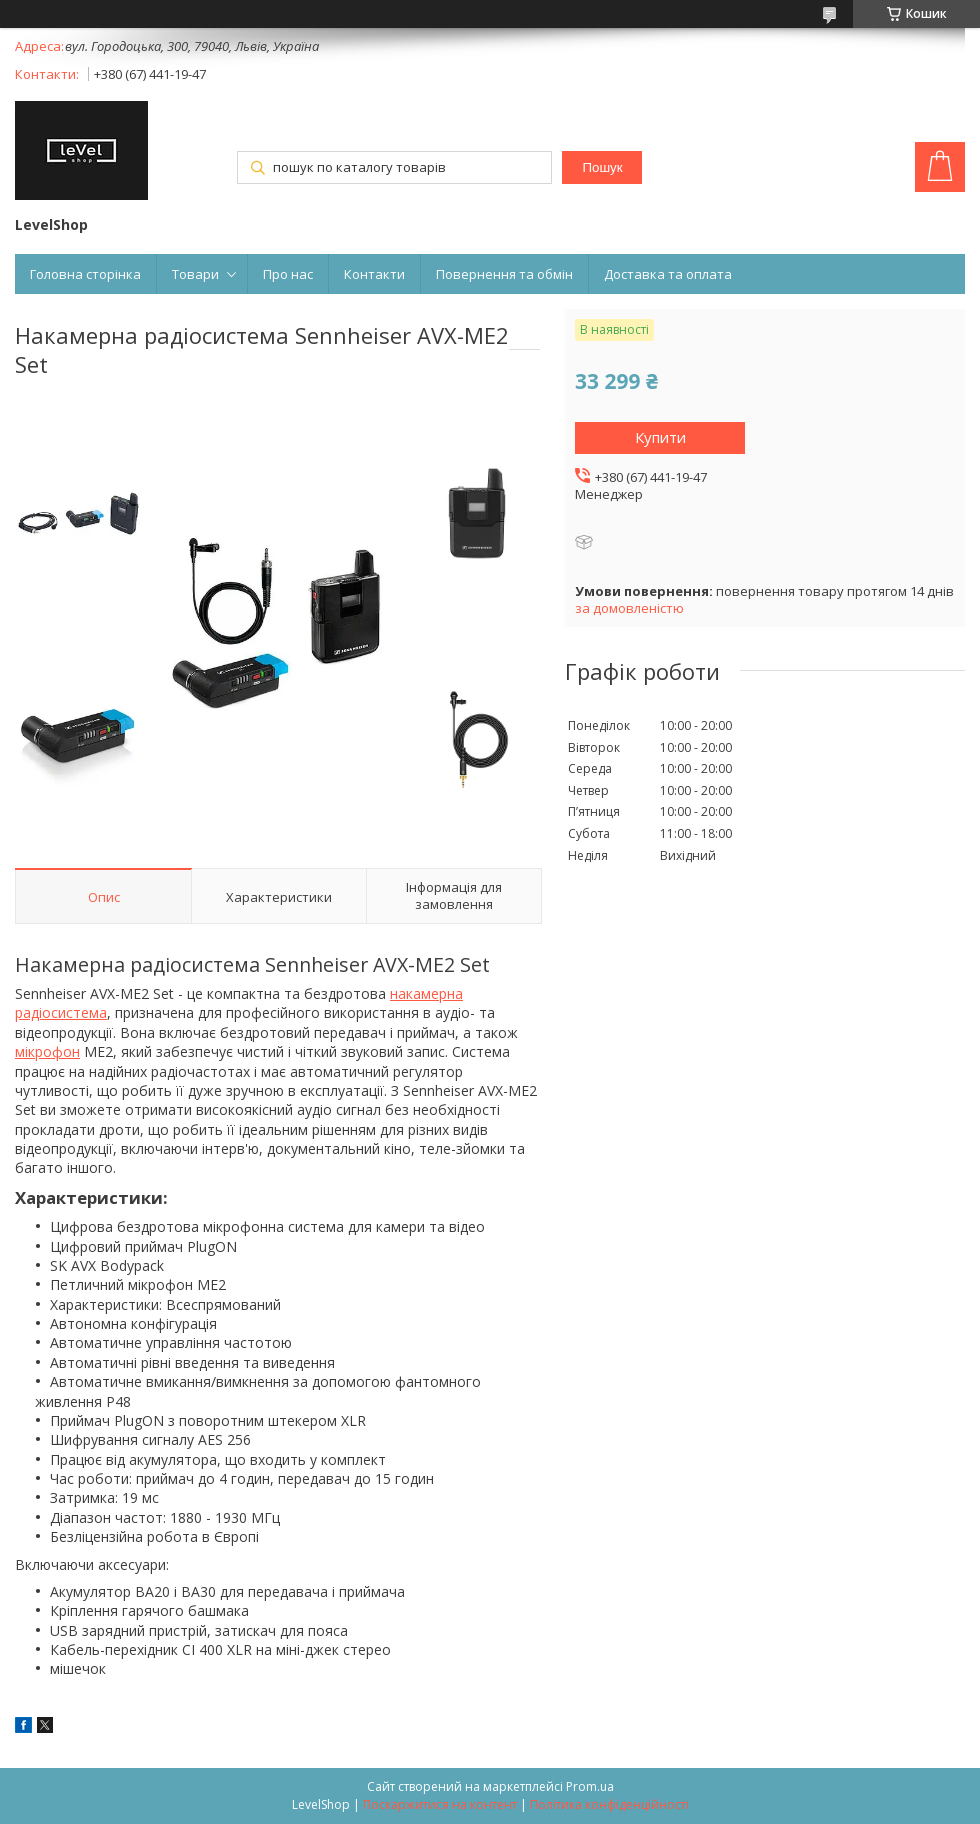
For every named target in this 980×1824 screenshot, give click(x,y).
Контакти (374, 274)
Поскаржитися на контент (440, 1804)
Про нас (288, 274)
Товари (195, 274)
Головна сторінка (85, 274)
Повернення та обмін (504, 274)
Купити (660, 437)
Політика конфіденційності (609, 1804)
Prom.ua (590, 1786)
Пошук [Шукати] (602, 167)
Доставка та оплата (668, 274)
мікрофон (47, 1051)
